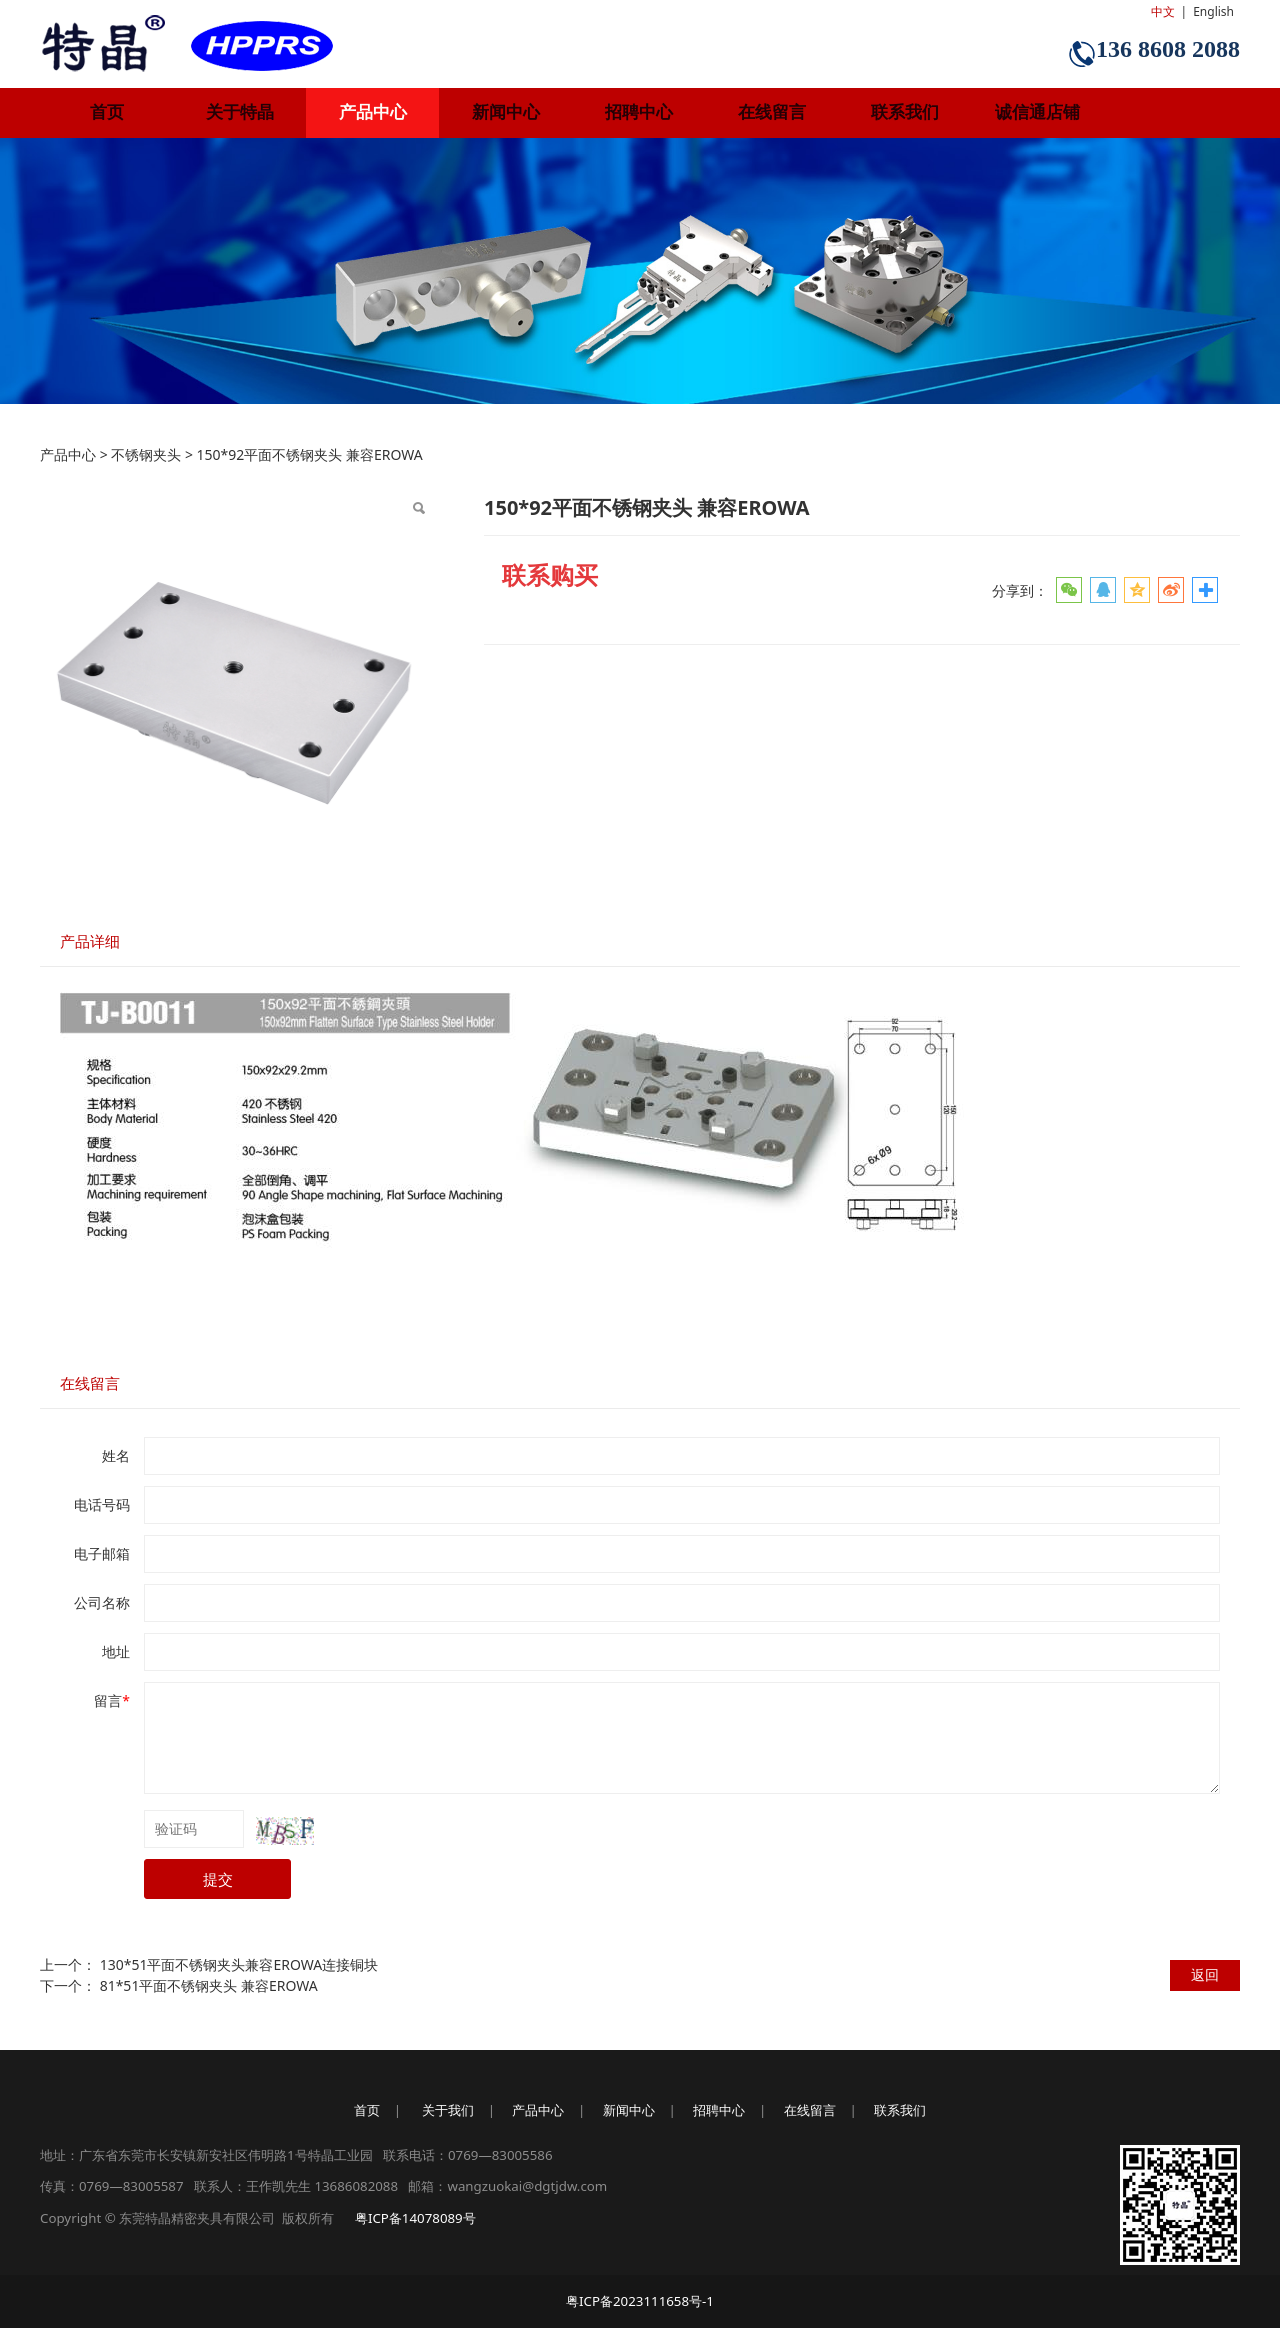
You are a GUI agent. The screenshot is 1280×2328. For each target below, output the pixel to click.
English (1213, 11)
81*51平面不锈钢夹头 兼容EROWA (209, 1985)
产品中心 (373, 112)
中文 (1163, 11)
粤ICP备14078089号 (415, 2218)
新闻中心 (506, 112)
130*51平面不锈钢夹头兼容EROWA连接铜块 (239, 1964)
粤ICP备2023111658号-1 (640, 2301)
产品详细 (90, 941)
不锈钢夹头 (146, 454)
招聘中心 (639, 112)
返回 (1205, 1974)
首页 (107, 112)
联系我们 (905, 112)
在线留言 (772, 112)
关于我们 (448, 2110)
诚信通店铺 (1037, 112)
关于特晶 (240, 112)
